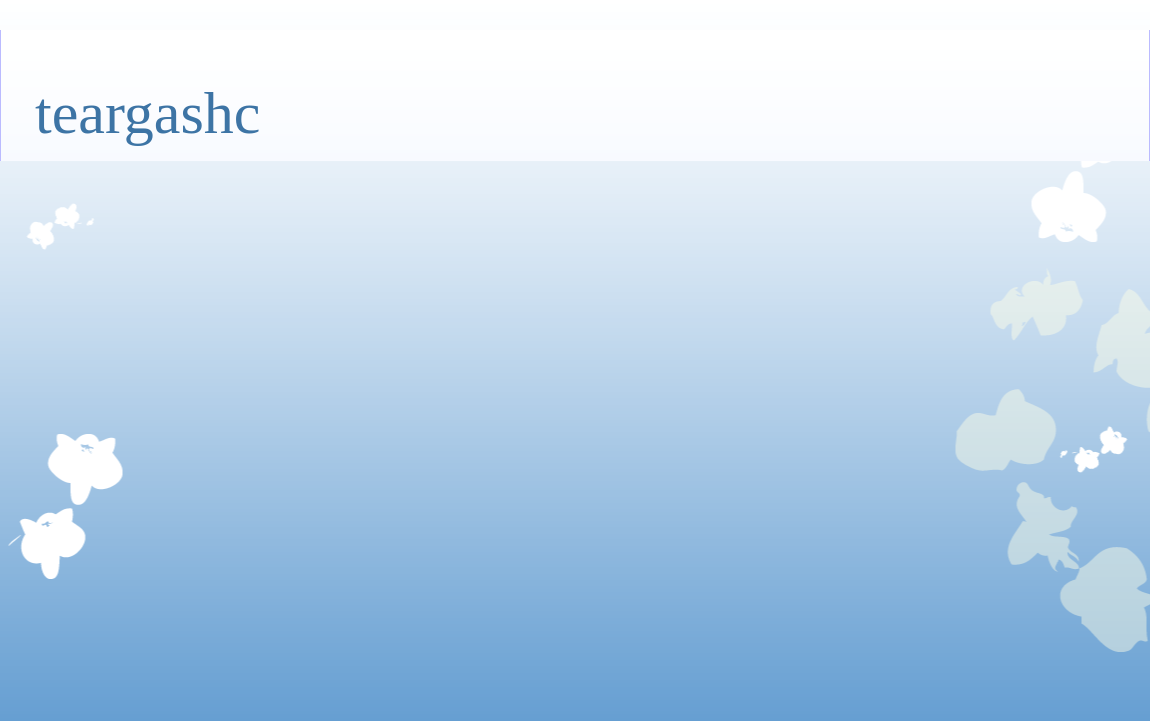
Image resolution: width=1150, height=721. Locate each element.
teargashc (147, 113)
